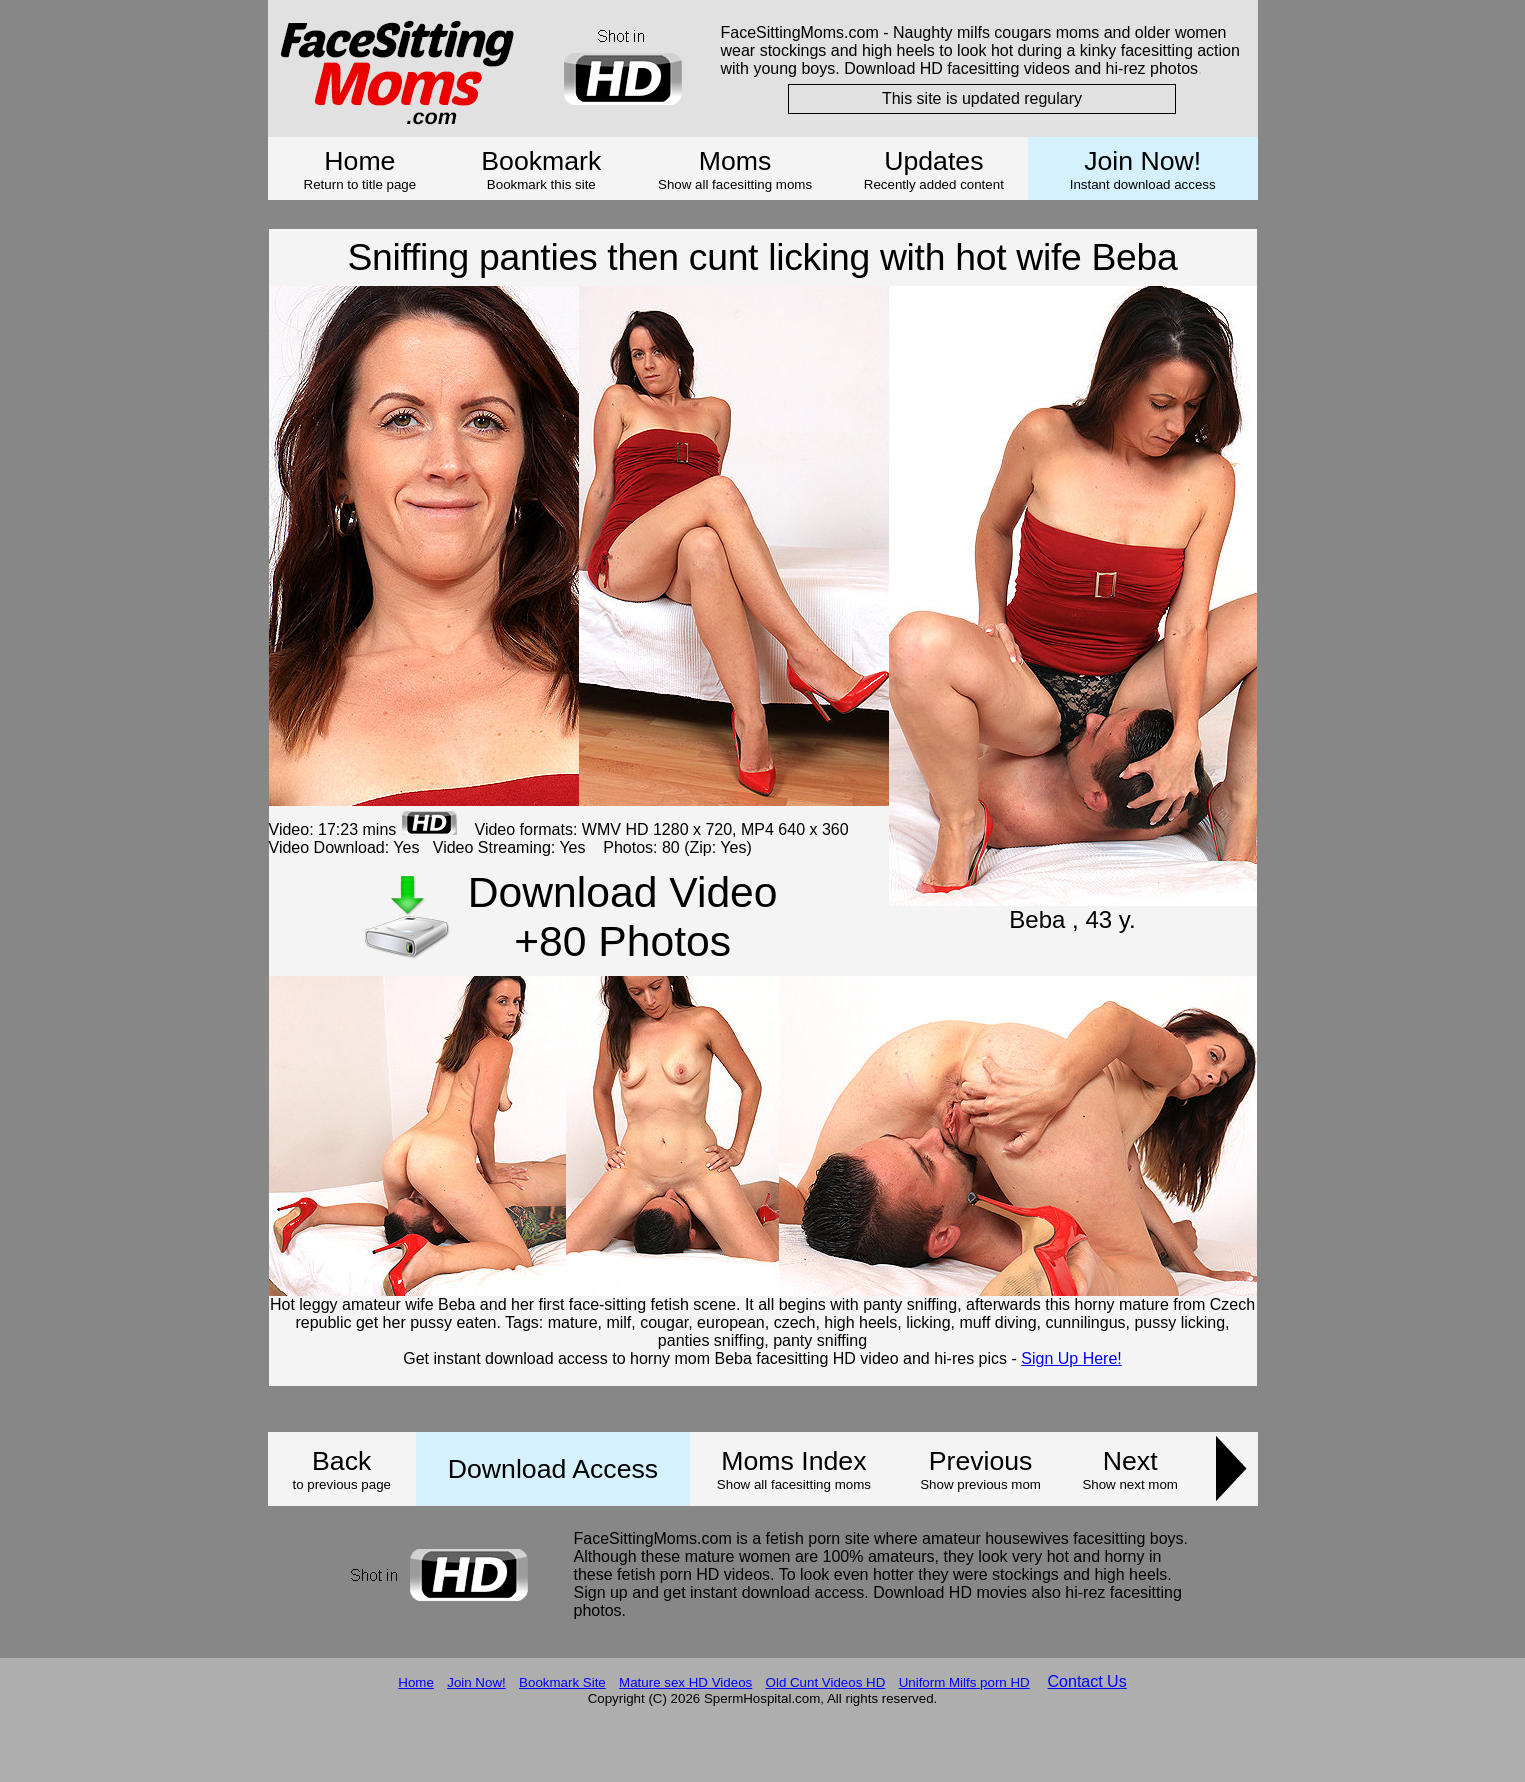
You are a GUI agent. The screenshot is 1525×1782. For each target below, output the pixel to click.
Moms (735, 161)
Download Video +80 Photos (623, 916)
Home (359, 161)
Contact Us (1087, 1681)
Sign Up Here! (1071, 1358)
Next (1130, 1461)
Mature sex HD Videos (685, 1682)
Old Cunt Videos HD (826, 1682)
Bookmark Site (562, 1682)
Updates (933, 161)
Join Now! (1142, 161)
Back (341, 1461)
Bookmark (541, 161)
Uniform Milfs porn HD (964, 1682)
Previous (981, 1461)
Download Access (553, 1469)
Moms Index (793, 1461)
